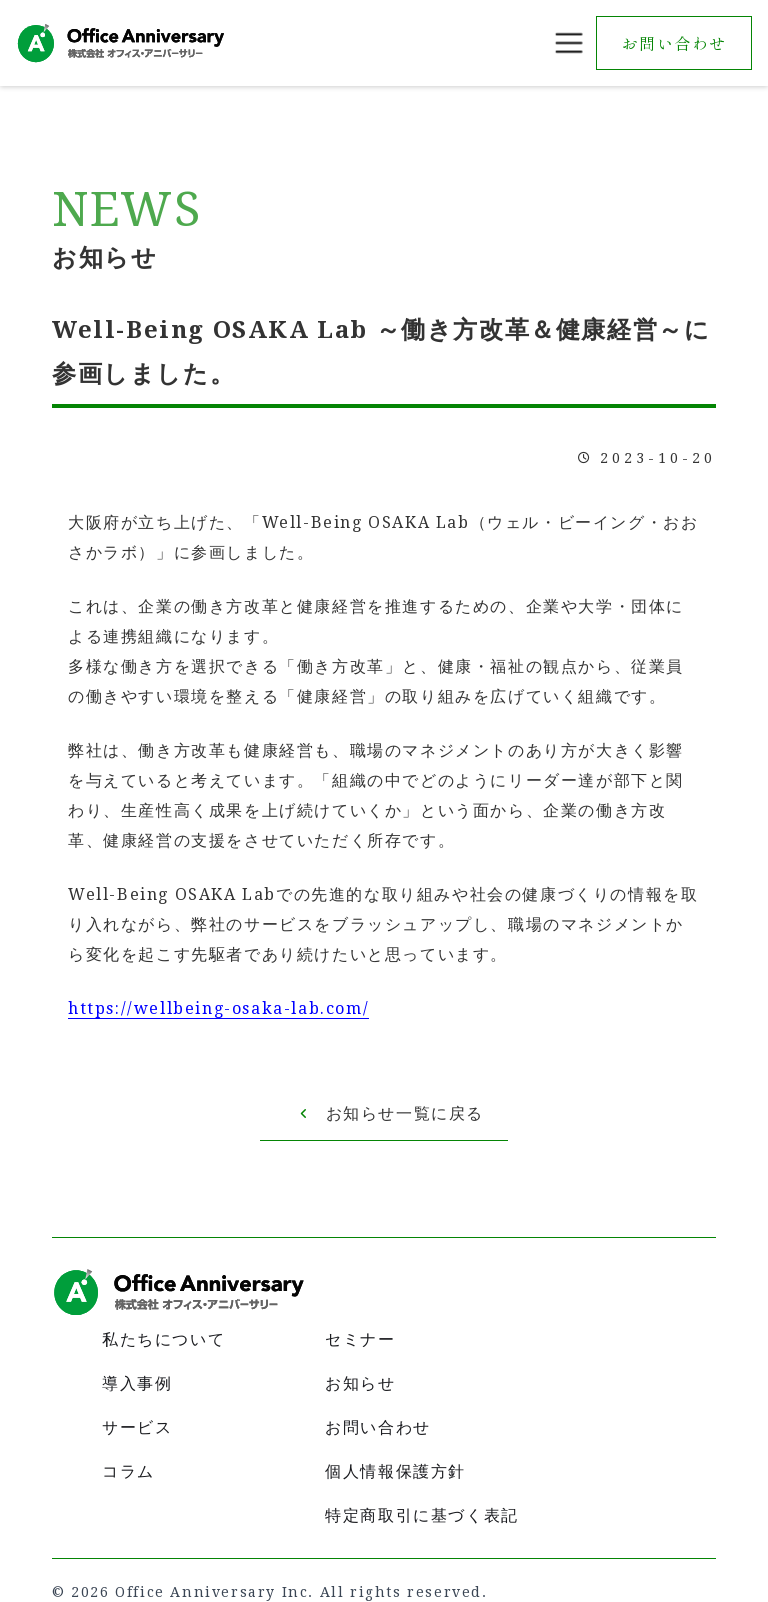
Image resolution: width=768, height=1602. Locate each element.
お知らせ (360, 1383)
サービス (137, 1427)
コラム (128, 1471)
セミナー (360, 1339)
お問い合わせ (674, 43)
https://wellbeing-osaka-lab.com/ (218, 1008)
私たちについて (163, 1339)
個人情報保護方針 (395, 1471)
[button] (569, 43)
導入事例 (137, 1383)
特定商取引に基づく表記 (422, 1515)
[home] (121, 42)
